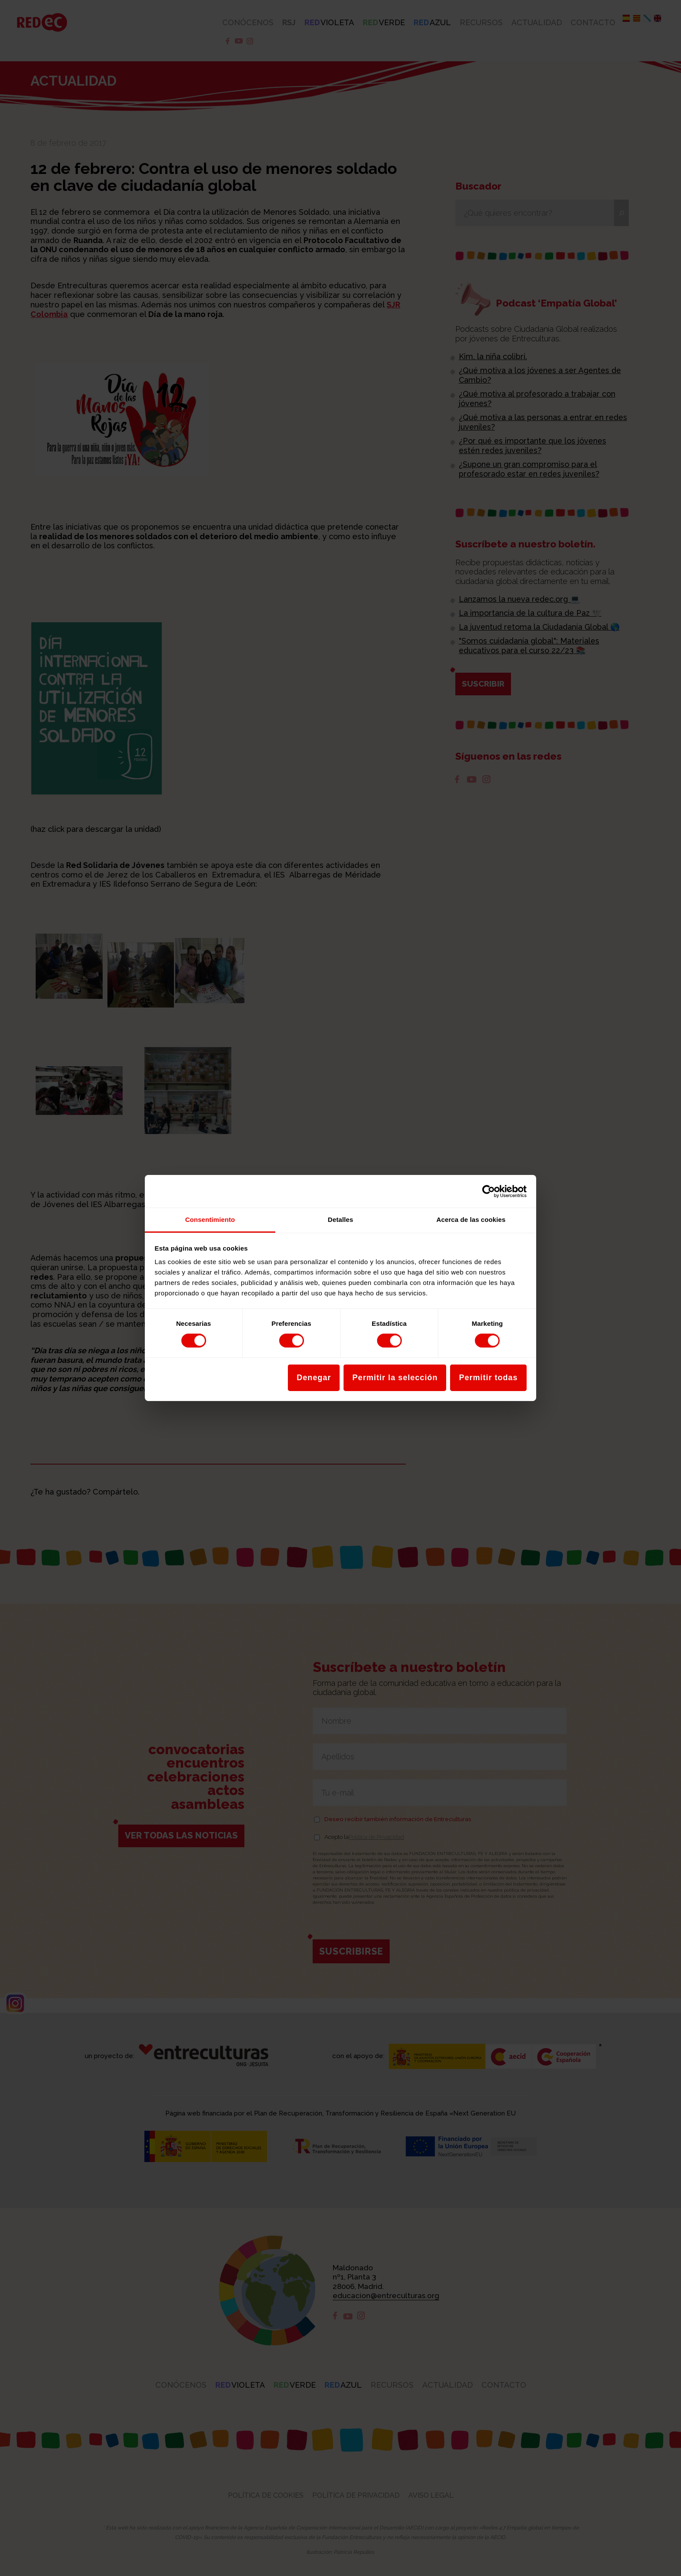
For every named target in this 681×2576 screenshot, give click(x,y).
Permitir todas (488, 1377)
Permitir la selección (394, 1377)
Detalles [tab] (340, 1219)
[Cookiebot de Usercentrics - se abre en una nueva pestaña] (489, 1191)
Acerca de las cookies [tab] (471, 1219)
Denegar (314, 1377)
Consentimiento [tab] (210, 1219)
